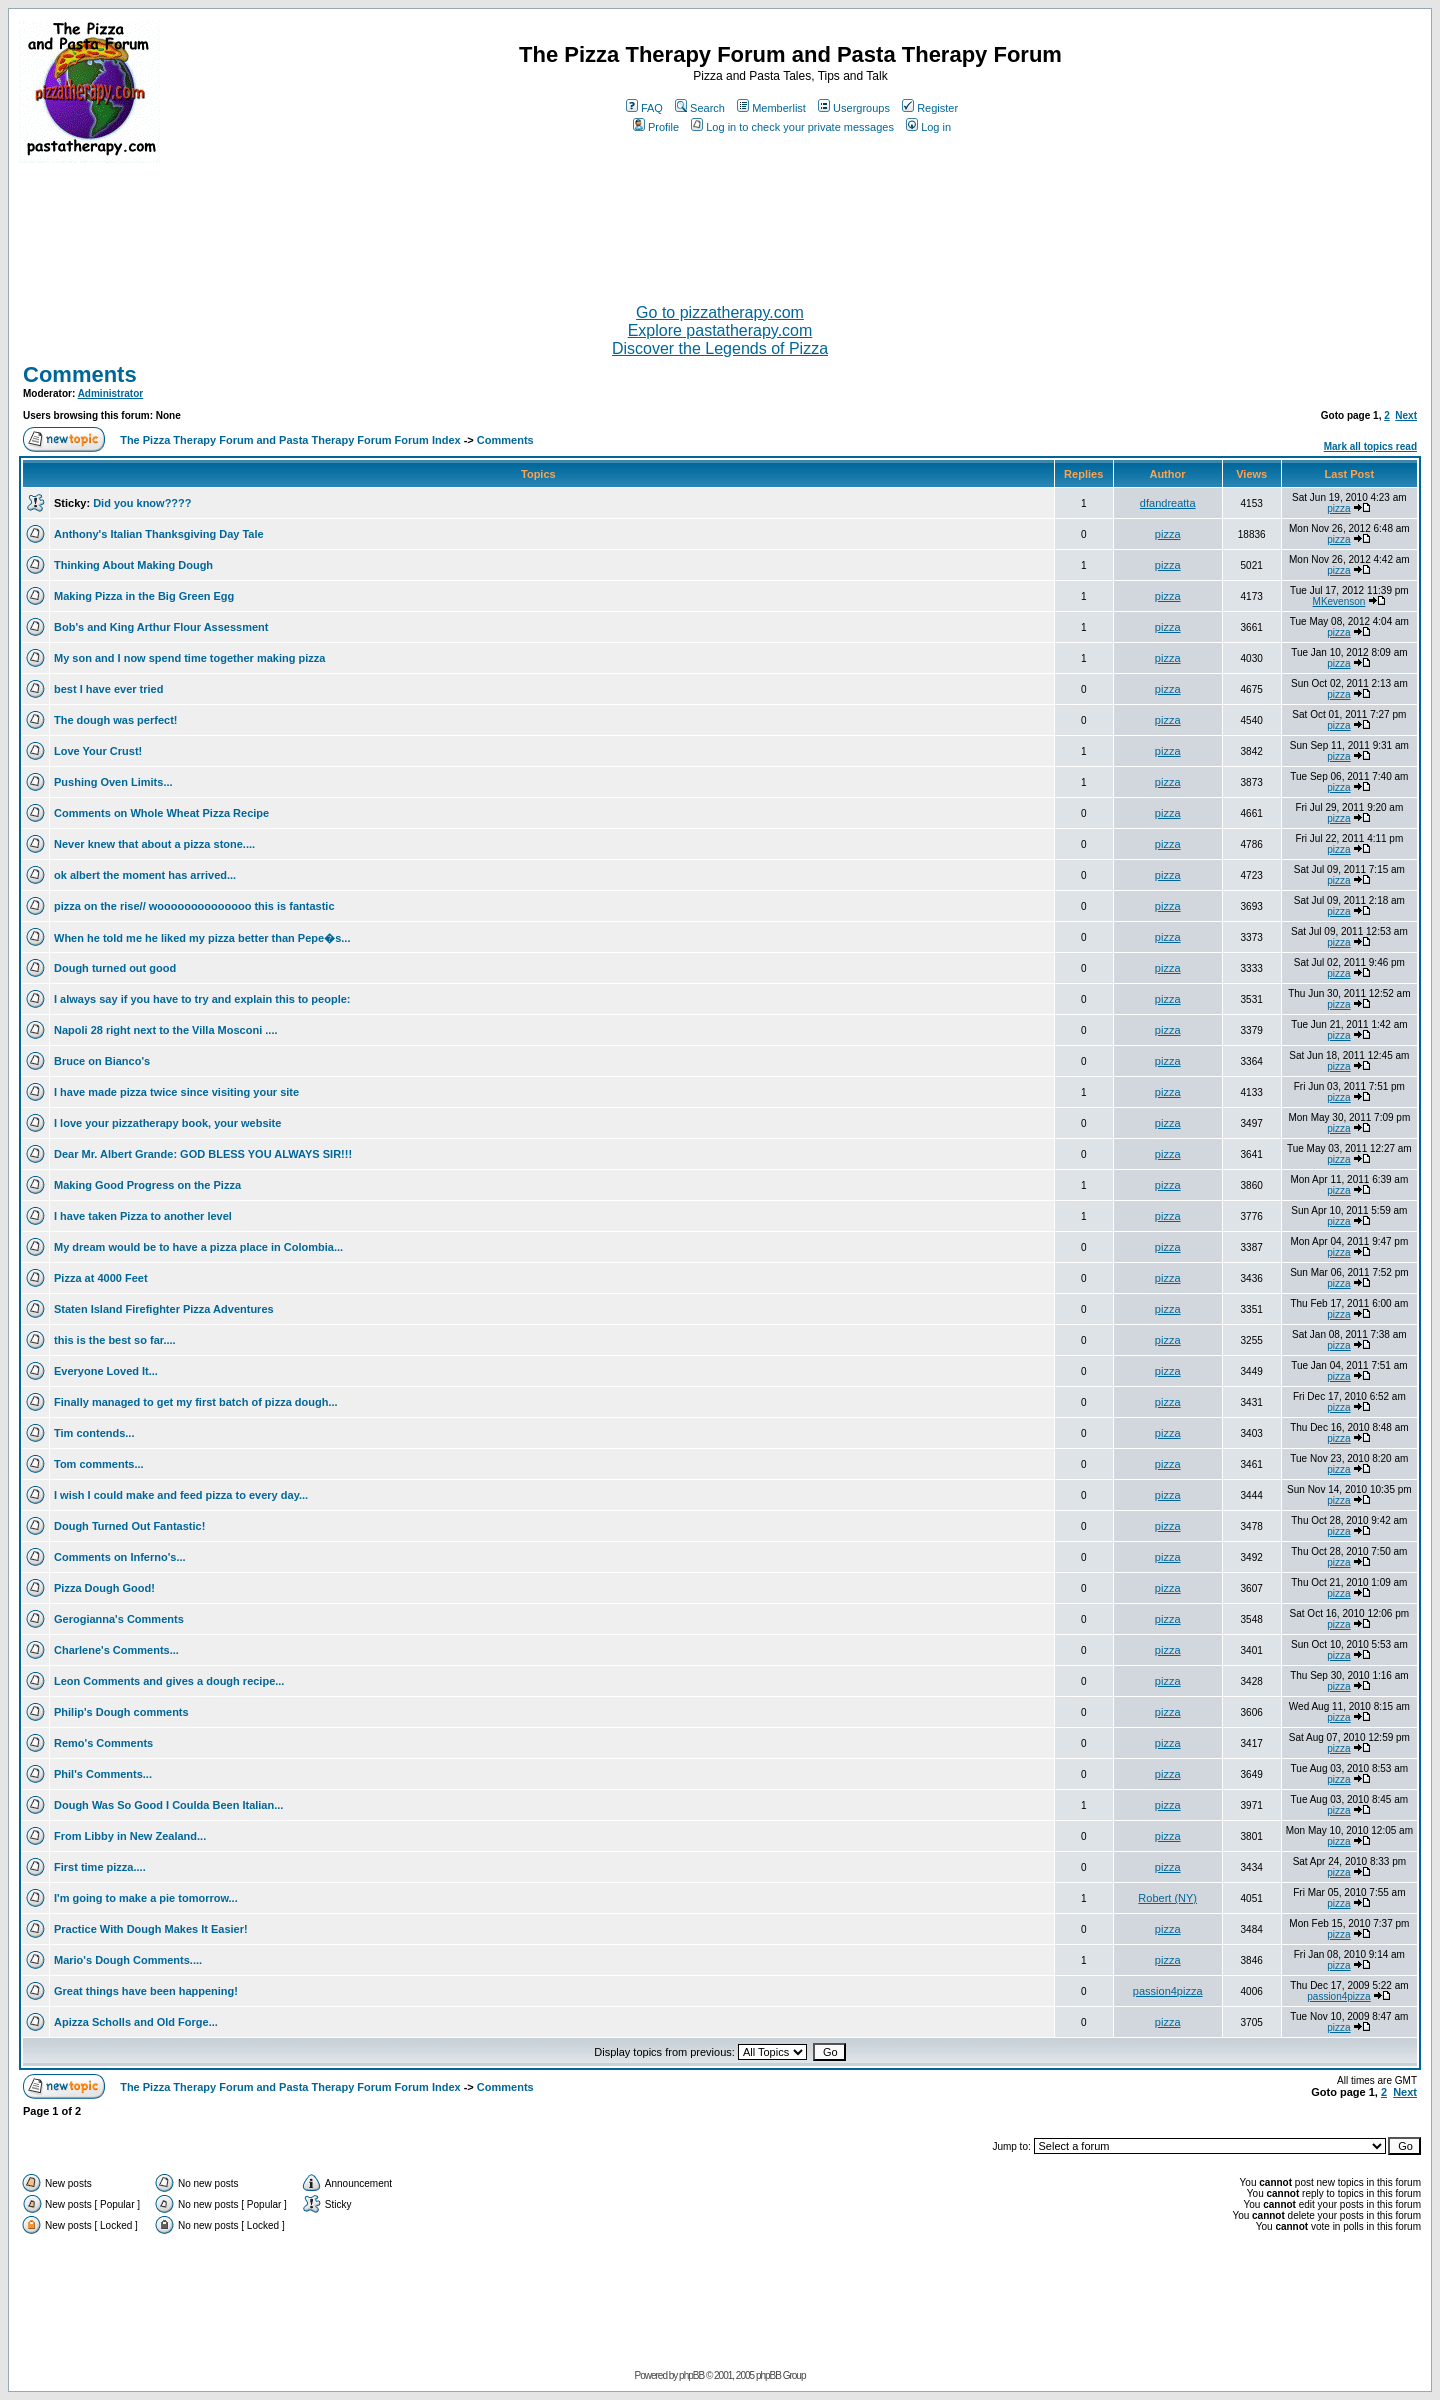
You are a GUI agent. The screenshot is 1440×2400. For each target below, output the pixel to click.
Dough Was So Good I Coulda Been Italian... (168, 1805)
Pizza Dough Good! (104, 1588)
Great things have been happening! (146, 1991)
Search (700, 108)
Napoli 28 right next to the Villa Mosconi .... (166, 1030)
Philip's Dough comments (121, 1712)
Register (930, 108)
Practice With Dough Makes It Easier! (151, 1929)
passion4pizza (1168, 1991)
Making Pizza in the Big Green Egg (144, 596)
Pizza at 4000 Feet (101, 1278)
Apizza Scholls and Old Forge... (136, 2022)
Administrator (111, 393)
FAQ (644, 108)
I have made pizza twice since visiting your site (176, 1092)
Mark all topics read (1370, 446)
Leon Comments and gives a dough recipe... (169, 1681)
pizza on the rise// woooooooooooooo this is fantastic (194, 906)
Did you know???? (142, 503)
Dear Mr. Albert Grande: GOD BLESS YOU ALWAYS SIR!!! (203, 1154)
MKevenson (1339, 601)
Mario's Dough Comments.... (128, 1960)
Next (1406, 415)
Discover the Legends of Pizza (720, 348)
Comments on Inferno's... (120, 1557)
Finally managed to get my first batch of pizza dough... (196, 1402)
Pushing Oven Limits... (113, 782)
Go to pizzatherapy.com (720, 312)
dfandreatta (1168, 503)
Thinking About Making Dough (133, 565)
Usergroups (854, 108)
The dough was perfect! (115, 720)
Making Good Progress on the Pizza (147, 1185)
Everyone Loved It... (106, 1371)
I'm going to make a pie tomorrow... (146, 1898)
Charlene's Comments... (116, 1650)
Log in (928, 127)
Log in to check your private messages (792, 127)
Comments (80, 374)
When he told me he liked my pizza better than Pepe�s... (202, 938)
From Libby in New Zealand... (130, 1836)
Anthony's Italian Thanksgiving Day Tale (159, 534)
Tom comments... (99, 1464)
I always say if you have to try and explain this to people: (202, 999)
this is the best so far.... (115, 1340)
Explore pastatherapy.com (720, 330)
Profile (656, 127)
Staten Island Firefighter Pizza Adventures (164, 1309)
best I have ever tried (108, 689)
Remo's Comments (103, 1743)
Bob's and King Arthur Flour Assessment (161, 627)
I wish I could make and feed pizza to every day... (181, 1495)
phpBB (691, 2375)
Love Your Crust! (98, 751)
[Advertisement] (720, 225)
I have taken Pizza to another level (143, 1216)
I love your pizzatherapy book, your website (167, 1123)
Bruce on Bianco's (102, 1061)
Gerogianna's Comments (119, 1619)
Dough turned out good (115, 968)
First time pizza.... (100, 1867)
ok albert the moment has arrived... (145, 875)
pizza (1338, 508)
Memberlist (771, 108)
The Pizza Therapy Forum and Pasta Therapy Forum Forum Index (290, 440)
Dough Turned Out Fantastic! (129, 1526)
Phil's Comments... (103, 1774)
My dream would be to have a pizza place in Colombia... (198, 1247)
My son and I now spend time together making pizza (189, 658)
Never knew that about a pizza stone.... (154, 844)
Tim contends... (94, 1433)
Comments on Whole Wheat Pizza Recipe (161, 813)
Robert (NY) (1167, 1898)
